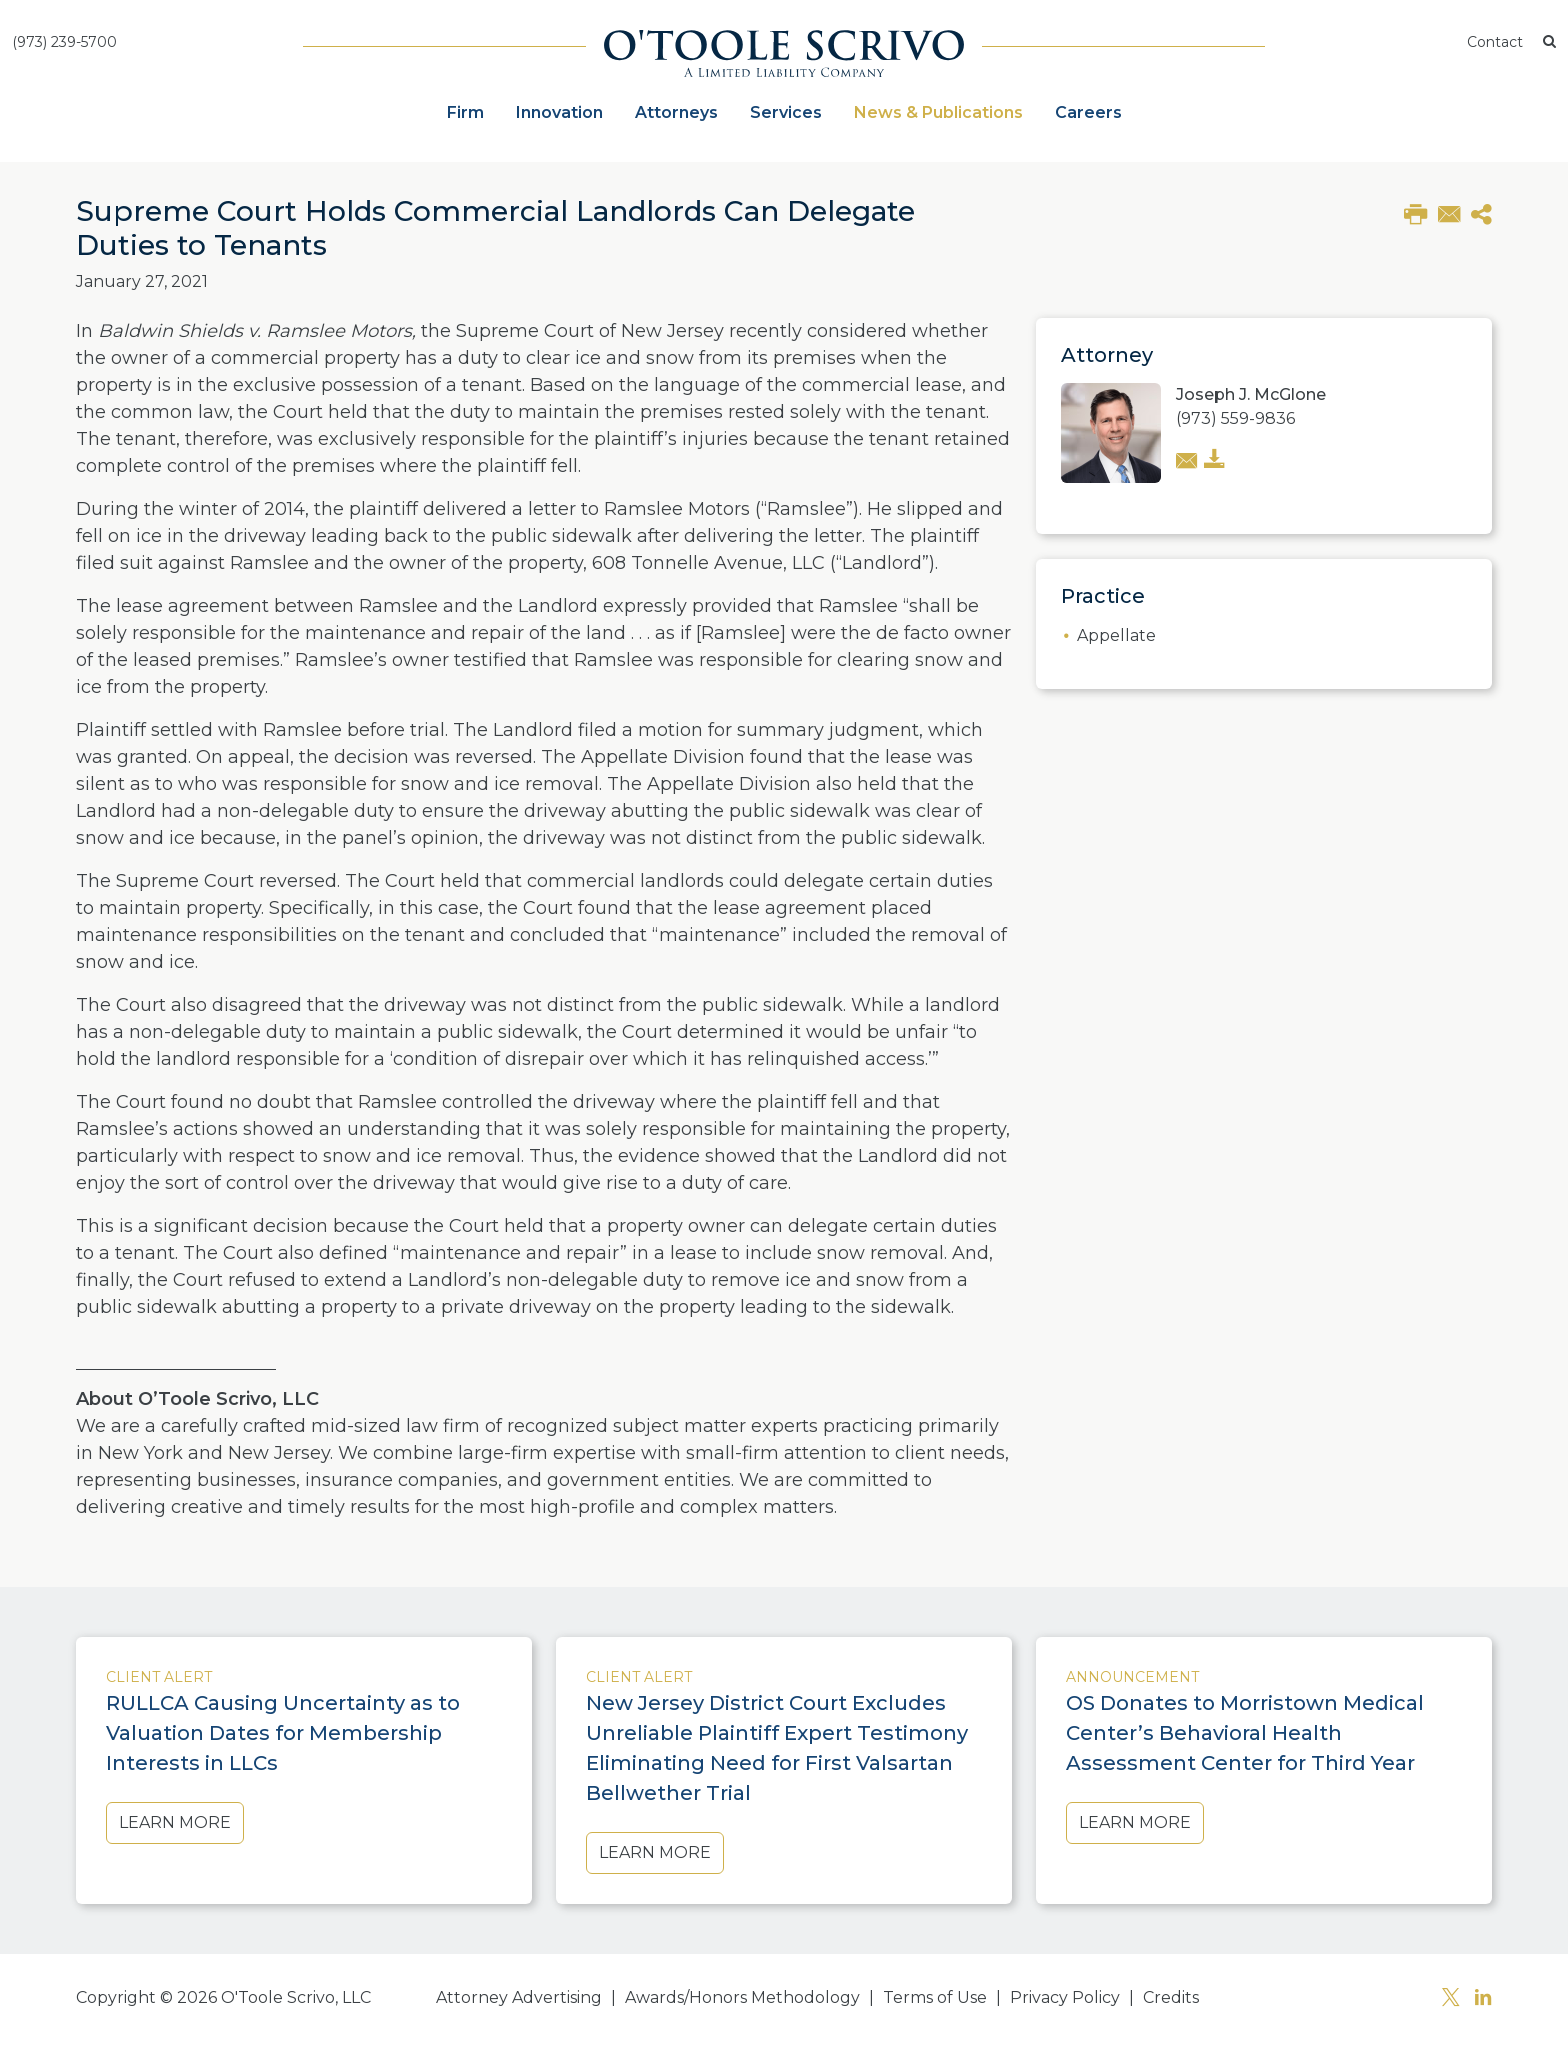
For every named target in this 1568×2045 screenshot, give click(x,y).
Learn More (175, 1822)
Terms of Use (935, 1997)
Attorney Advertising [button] (519, 1997)
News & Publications (938, 112)
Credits (1171, 1997)
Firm (465, 112)
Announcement (1132, 1677)
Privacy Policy (1065, 1997)
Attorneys (676, 112)
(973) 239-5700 (64, 42)
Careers (1088, 112)
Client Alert (159, 1677)
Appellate (1116, 635)
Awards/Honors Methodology (742, 1997)
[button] (1549, 42)
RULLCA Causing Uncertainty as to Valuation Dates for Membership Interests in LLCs (283, 1733)
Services (786, 112)
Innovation (559, 112)
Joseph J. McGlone (1251, 394)
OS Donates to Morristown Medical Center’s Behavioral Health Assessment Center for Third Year (1245, 1733)
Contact (1495, 42)
